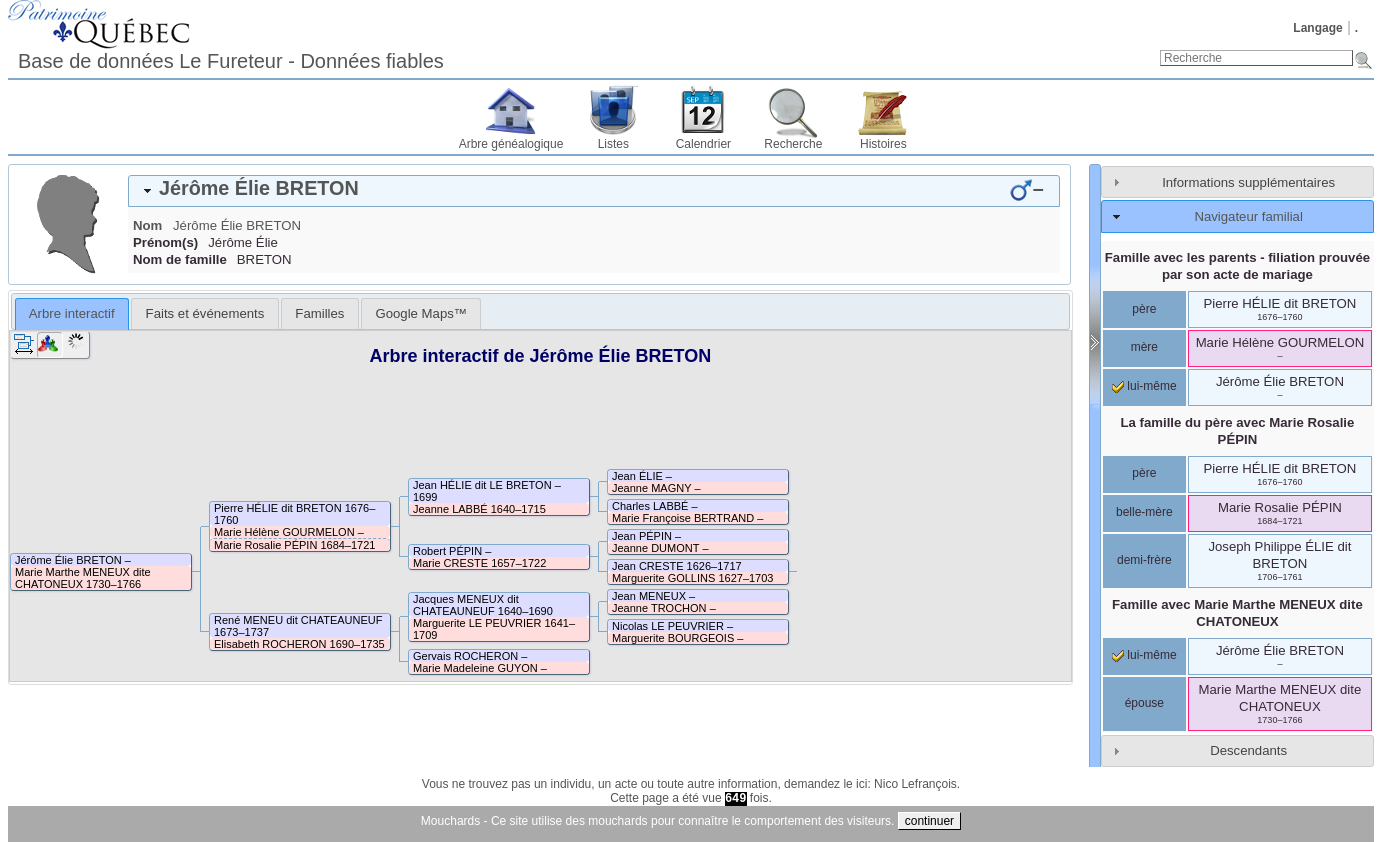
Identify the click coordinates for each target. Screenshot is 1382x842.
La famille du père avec (1237, 431)
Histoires (883, 144)
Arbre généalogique (511, 144)
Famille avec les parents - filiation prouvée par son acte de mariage (1237, 266)
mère (1144, 347)
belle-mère (1144, 512)
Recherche (793, 144)
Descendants (1248, 750)
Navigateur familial (1248, 216)
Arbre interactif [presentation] (72, 313)
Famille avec (1237, 613)
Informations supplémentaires (1248, 182)
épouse (1144, 703)
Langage (1317, 28)
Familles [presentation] (319, 313)
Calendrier (703, 144)
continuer (929, 821)
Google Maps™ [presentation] (421, 313)
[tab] (594, 191)
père (1144, 309)
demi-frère (1144, 560)
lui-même (1144, 386)
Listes (613, 144)
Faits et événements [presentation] (205, 313)
